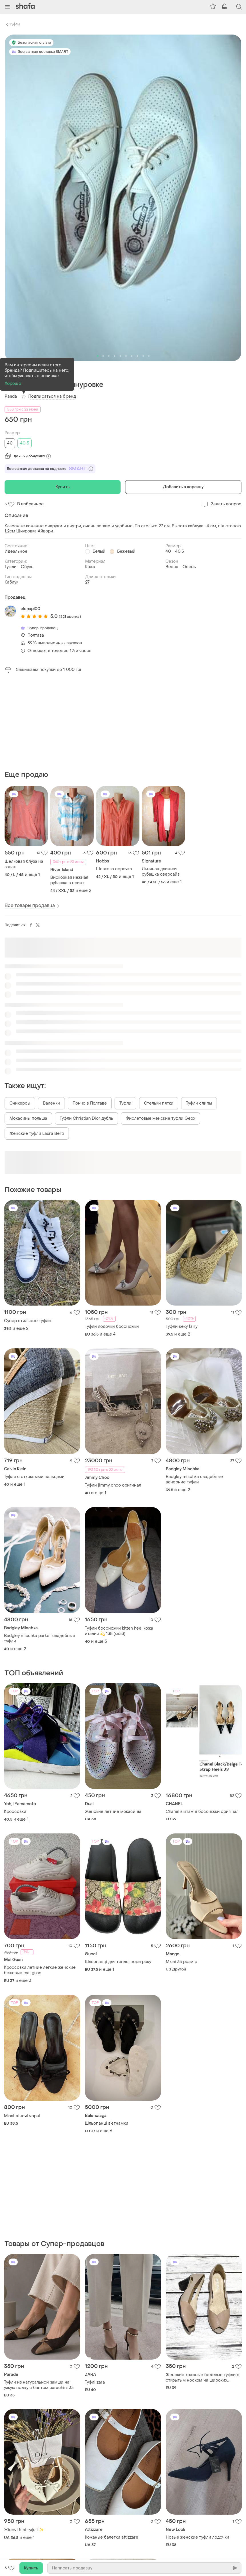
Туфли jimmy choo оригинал (113, 1396)
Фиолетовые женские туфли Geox (160, 1030)
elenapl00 (30, 609)
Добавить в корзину (183, 487)
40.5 (24, 443)
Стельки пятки (158, 1014)
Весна (171, 567)
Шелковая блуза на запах (24, 775)
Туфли (15, 24)
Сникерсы (19, 1014)
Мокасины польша (28, 1030)
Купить (62, 487)
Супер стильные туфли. (28, 1232)
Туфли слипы (199, 1014)
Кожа (90, 567)
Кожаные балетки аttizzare (111, 2360)
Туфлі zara (95, 2205)
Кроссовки (15, 1723)
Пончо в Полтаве (90, 1014)
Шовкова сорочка (114, 780)
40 (10, 443)
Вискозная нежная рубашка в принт (69, 791)
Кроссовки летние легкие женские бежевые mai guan (40, 1881)
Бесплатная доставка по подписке (50, 468)
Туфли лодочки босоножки (112, 1238)
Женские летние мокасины (113, 1723)
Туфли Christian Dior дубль (86, 1030)
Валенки (51, 1014)
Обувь (27, 567)
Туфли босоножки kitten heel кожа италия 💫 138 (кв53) (119, 1542)
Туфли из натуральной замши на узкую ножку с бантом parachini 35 (39, 2208)
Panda (11, 396)
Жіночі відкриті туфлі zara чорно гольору (37, 2512)
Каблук (11, 582)
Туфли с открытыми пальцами (34, 1388)
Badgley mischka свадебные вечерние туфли (194, 1390)
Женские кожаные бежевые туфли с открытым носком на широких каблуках (202, 2200)
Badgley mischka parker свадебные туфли (39, 1550)
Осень (189, 567)
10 (149, 356)
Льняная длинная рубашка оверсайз (160, 783)
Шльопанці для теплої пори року (118, 1873)
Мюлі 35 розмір (181, 1873)
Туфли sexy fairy (181, 1238)
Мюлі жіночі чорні (22, 2027)
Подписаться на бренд (52, 396)
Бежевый (126, 551)
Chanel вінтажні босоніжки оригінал (202, 1723)
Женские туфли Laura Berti (36, 1045)
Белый (99, 551)
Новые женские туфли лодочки (197, 2360)
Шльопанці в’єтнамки (106, 2035)
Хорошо (13, 383)
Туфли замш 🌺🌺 (102, 2502)
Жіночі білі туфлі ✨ (24, 2353)
